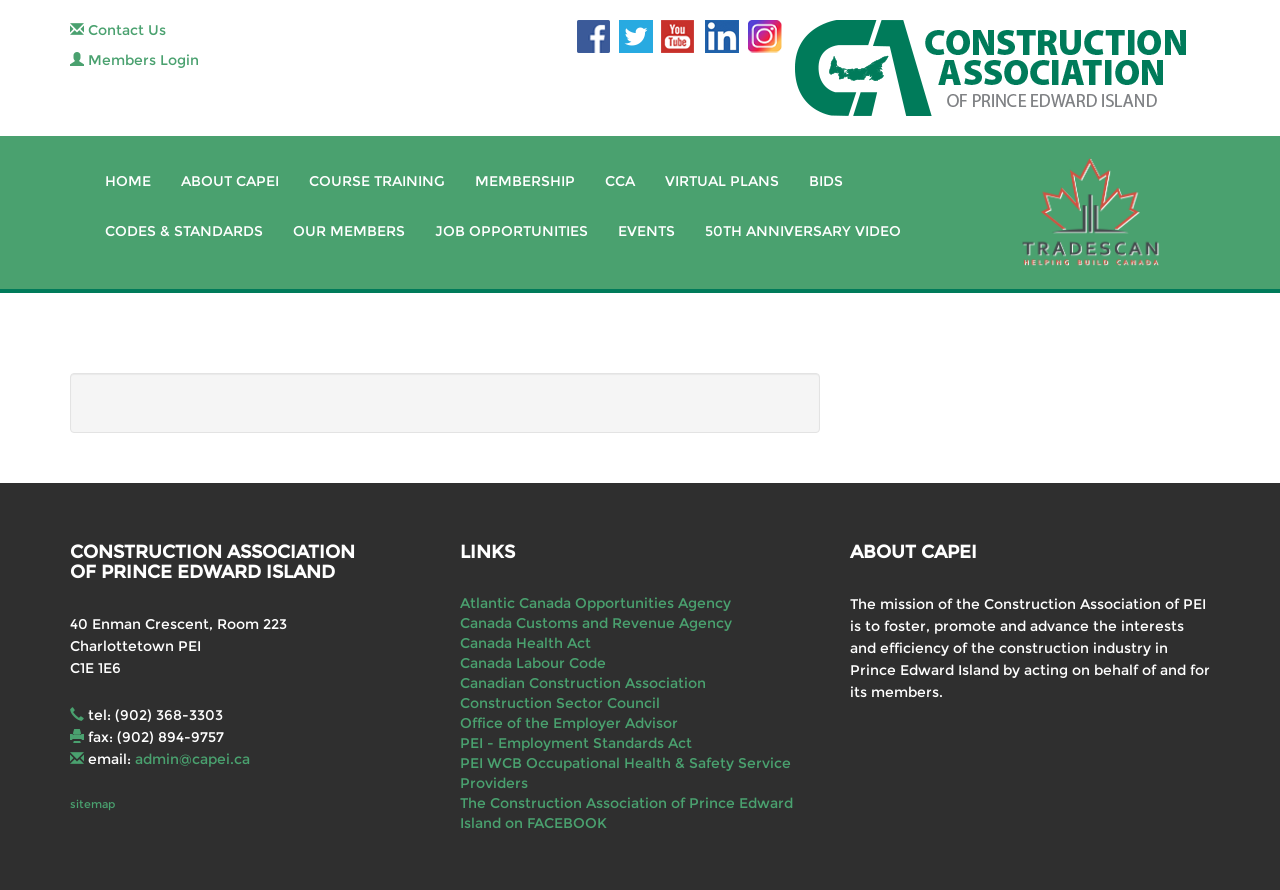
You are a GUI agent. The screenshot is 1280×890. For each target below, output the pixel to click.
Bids (826, 181)
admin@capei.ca (192, 759)
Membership (525, 181)
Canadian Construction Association (583, 683)
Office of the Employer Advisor (569, 723)
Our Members (349, 231)
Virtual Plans (722, 181)
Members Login (134, 60)
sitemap (92, 804)
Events (646, 231)
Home (128, 181)
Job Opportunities (511, 231)
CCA (620, 181)
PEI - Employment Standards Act (576, 743)
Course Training (377, 181)
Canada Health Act (525, 643)
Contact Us (118, 30)
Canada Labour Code (533, 663)
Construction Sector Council (560, 703)
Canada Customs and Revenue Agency (596, 623)
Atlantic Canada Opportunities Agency (595, 603)
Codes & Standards (184, 231)
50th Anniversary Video (803, 231)
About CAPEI (230, 181)
